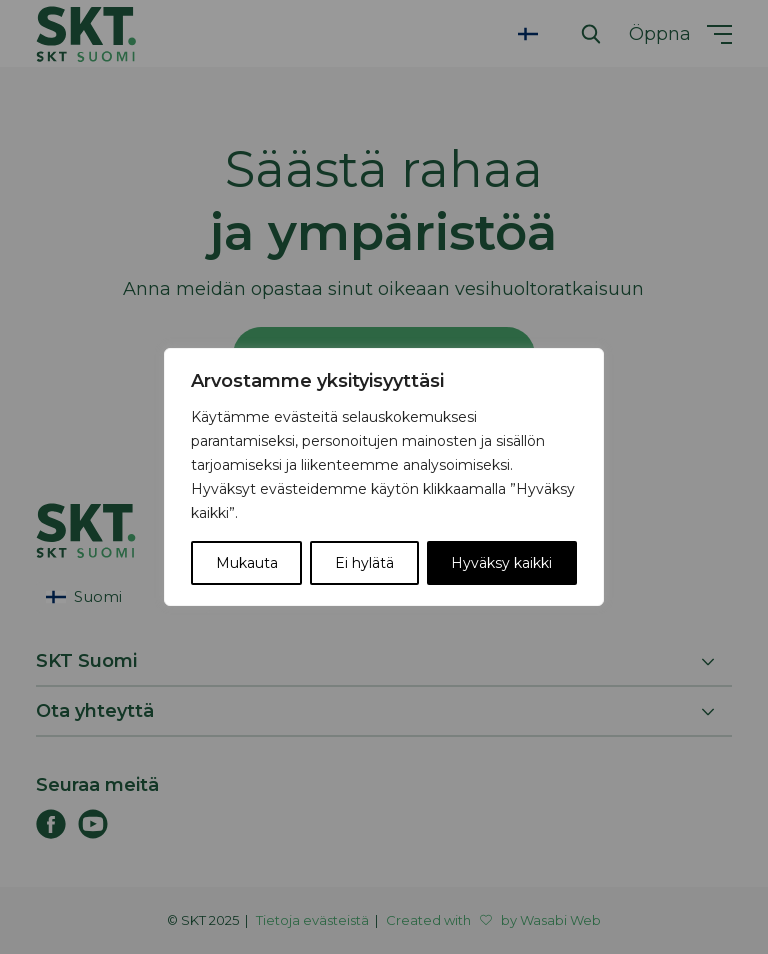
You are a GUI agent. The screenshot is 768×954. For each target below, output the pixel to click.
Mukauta (247, 563)
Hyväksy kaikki (501, 563)
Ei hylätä (364, 563)
